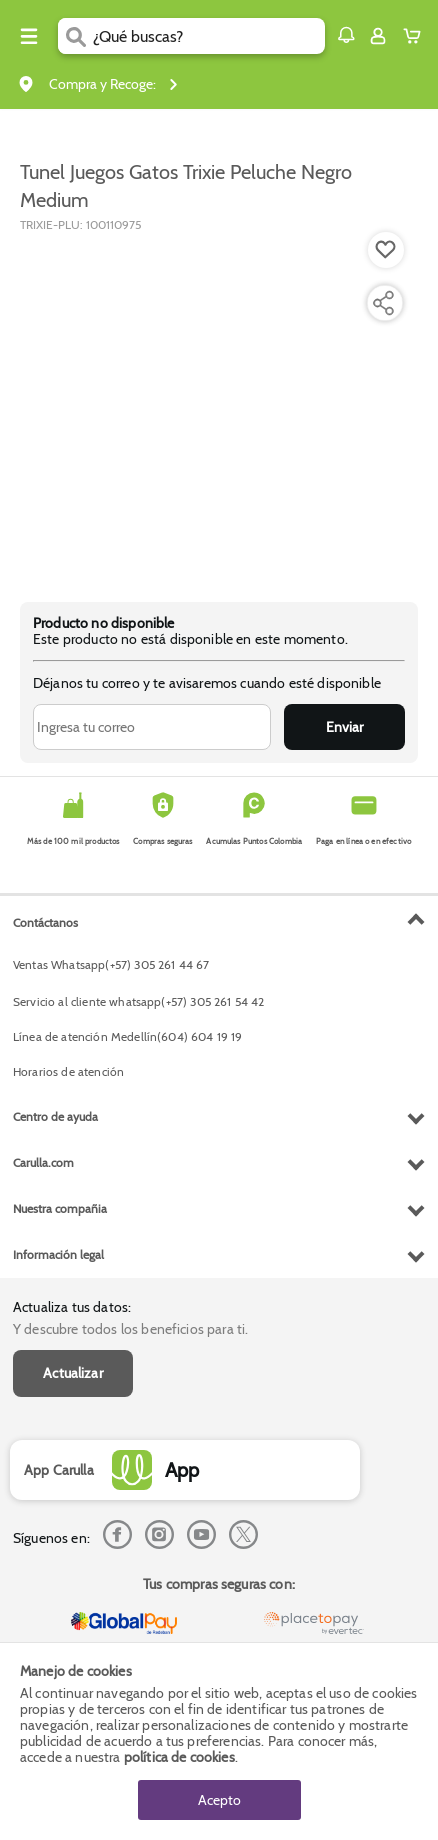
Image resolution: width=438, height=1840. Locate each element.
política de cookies (179, 1757)
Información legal (58, 1254)
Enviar (344, 727)
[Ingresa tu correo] (152, 727)
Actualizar (73, 1373)
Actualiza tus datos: (72, 1307)
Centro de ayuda (55, 1116)
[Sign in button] (378, 36)
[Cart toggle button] (416, 36)
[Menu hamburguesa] (29, 36)
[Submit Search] (75, 36)
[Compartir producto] (383, 303)
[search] (209, 36)
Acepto (219, 1800)
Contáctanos (45, 922)
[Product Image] (217, 407)
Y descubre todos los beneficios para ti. (130, 1329)
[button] (346, 35)
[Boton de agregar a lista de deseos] (386, 250)
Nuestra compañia (60, 1208)
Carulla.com (43, 1162)
